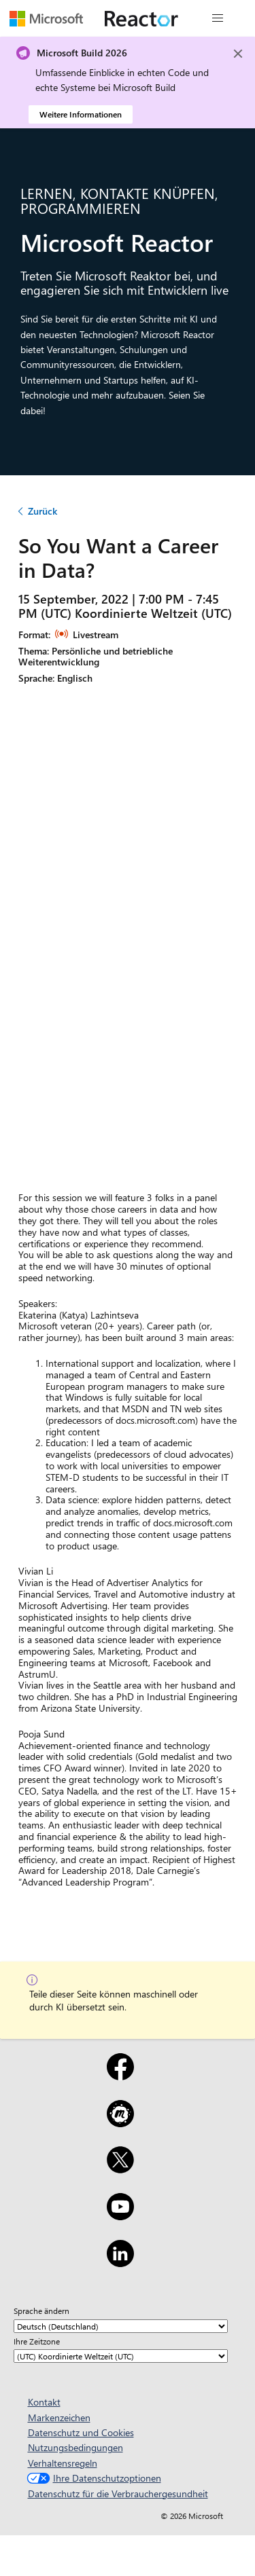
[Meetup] (120, 2122)
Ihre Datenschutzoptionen (92, 2477)
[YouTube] (120, 2215)
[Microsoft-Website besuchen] (46, 18)
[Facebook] (120, 2075)
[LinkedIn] (120, 2262)
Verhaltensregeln (62, 2463)
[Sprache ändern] (121, 2326)
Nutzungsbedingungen (75, 2447)
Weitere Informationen (80, 114)
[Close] (238, 54)
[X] (120, 2168)
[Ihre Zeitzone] (121, 2356)
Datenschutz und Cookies (81, 2432)
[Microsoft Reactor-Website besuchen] (141, 18)
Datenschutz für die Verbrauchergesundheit (118, 2493)
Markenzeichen (59, 2417)
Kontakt (44, 2401)
